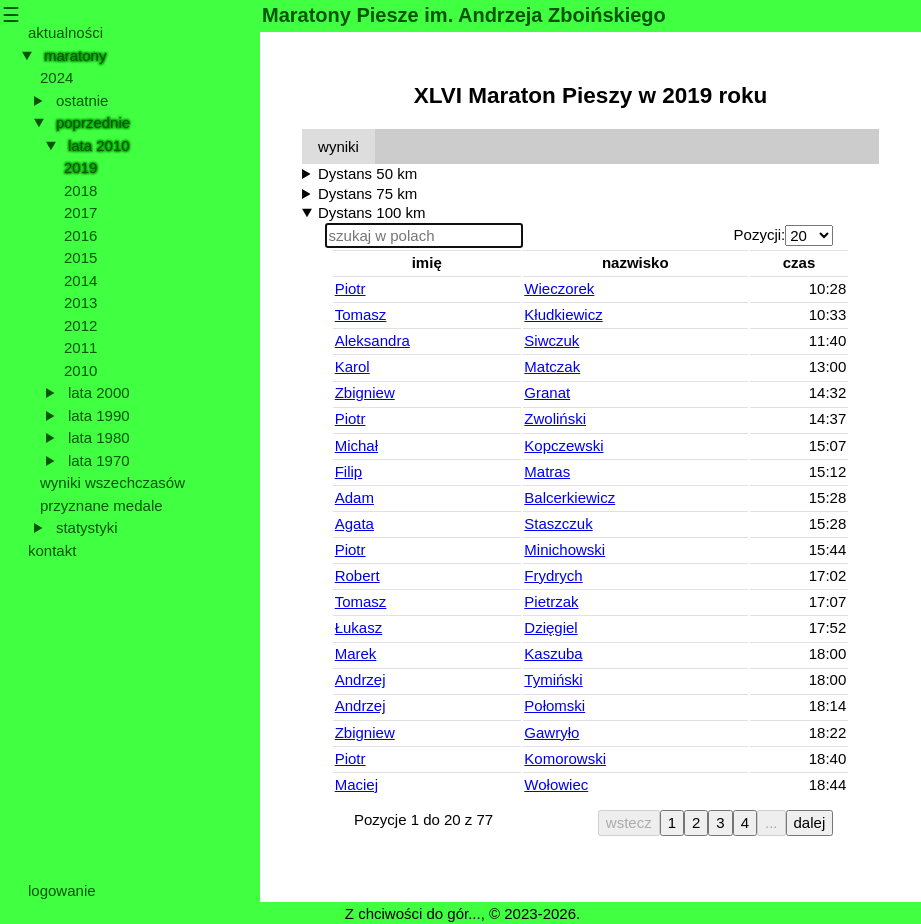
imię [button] (427, 262)
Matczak (552, 366)
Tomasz (361, 314)
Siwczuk (551, 340)
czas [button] (799, 262)
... (771, 822)
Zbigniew (365, 392)
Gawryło (551, 732)
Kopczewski (563, 445)
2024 (56, 77)
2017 (80, 212)
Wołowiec (556, 784)
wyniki (338, 146)
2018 (80, 190)
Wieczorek (559, 288)
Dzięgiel (550, 627)
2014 (80, 280)
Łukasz (359, 627)
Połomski (554, 705)
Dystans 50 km (367, 173)
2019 (80, 167)
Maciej (356, 784)
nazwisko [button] (635, 262)
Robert (357, 575)
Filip (349, 471)
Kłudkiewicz (563, 314)
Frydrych (553, 575)
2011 (80, 347)
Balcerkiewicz (569, 497)
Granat (547, 392)
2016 (80, 235)
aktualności (65, 32)
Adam (354, 497)
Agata (354, 523)
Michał (356, 445)
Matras (547, 471)
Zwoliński (555, 418)
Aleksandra (372, 340)
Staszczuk (558, 523)
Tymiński (553, 679)
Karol (352, 366)
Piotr (350, 288)
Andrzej (360, 679)
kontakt (52, 550)
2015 (80, 257)
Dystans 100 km (372, 212)
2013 (80, 302)
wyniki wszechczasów (112, 482)
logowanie (62, 890)
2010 (80, 370)
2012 (80, 325)
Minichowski (564, 549)
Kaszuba (553, 653)
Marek (356, 653)
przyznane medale (101, 505)
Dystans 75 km (367, 193)
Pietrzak (551, 601)
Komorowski (565, 758)
